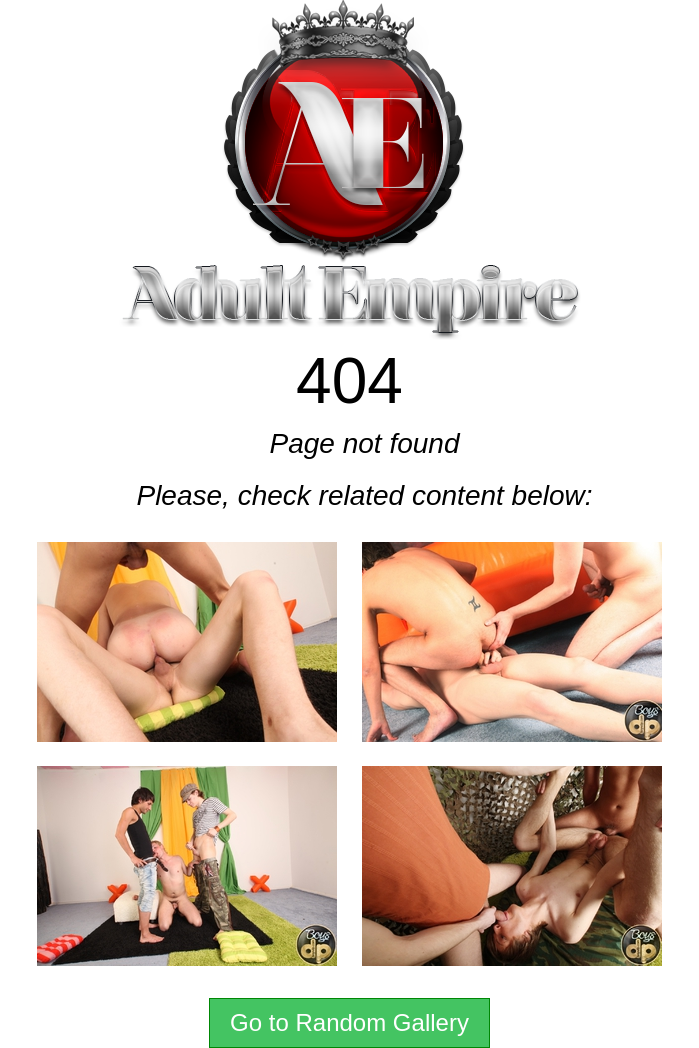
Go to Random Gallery (349, 1022)
